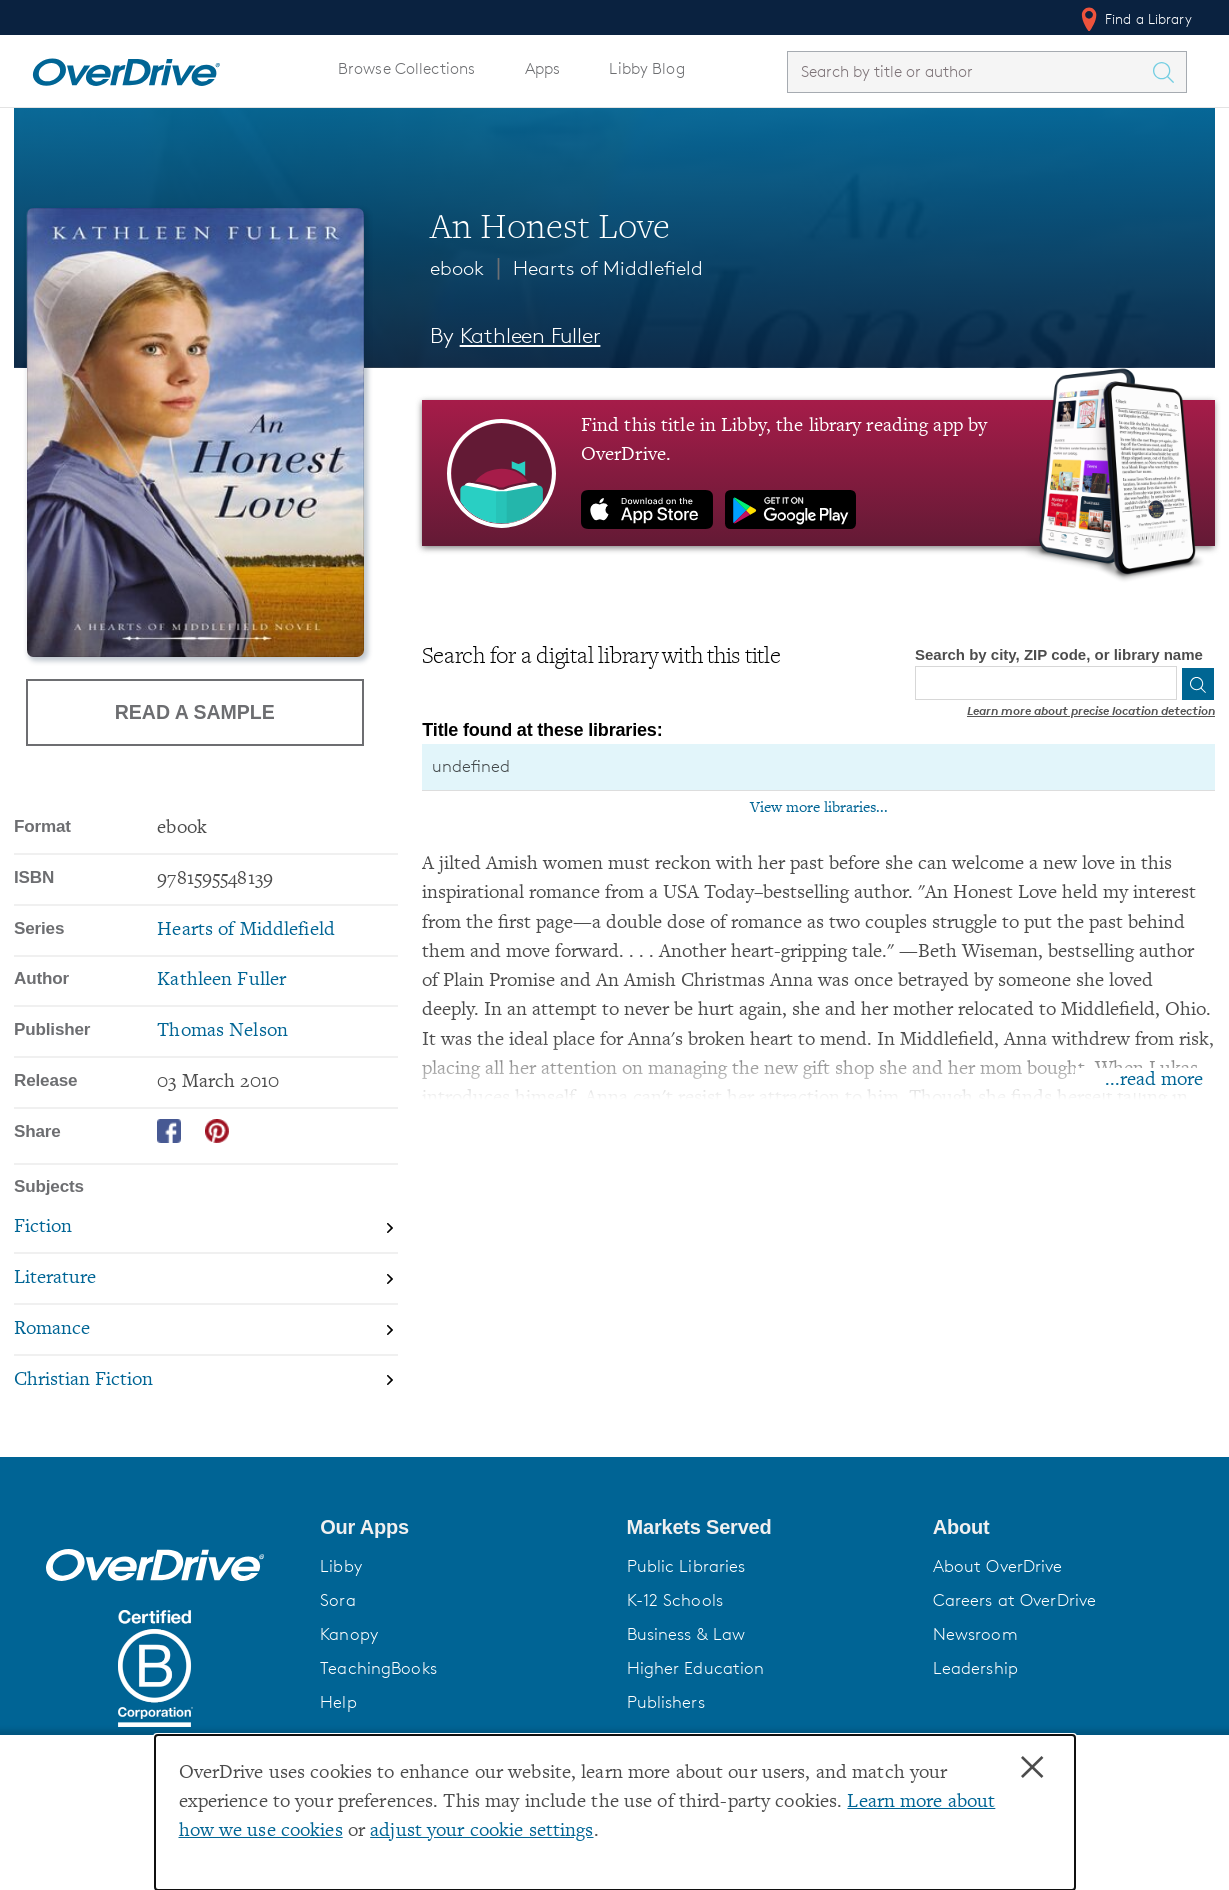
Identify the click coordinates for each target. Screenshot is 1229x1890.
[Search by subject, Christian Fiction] (206, 1380)
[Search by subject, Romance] (206, 1330)
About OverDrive (998, 1566)
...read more (1154, 1080)
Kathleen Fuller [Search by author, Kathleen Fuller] (530, 335)
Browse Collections (406, 68)
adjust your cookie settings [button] (481, 1831)
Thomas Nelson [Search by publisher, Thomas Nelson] (222, 1031)
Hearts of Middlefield (608, 268)
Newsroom (975, 1634)
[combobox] (969, 71)
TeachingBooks (378, 1668)
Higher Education (696, 1668)
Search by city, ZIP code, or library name (1059, 654)
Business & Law (686, 1634)
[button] (461, 1527)
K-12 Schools (675, 1600)
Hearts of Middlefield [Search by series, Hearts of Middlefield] (246, 930)
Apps (543, 68)
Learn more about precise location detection (1091, 710)
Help (338, 1702)
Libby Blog (646, 68)
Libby (341, 1566)
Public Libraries (686, 1566)
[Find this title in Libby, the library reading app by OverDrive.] (818, 473)
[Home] (126, 68)
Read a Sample (195, 711)
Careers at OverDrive (1014, 1600)
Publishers (666, 1702)
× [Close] (1032, 1768)
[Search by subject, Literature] (206, 1279)
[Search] (1198, 684)
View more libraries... (819, 808)
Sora (338, 1600)
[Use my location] (1160, 684)
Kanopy (349, 1634)
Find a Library (1134, 19)
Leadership (975, 1668)
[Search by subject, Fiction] (206, 1229)
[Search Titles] (1168, 72)
